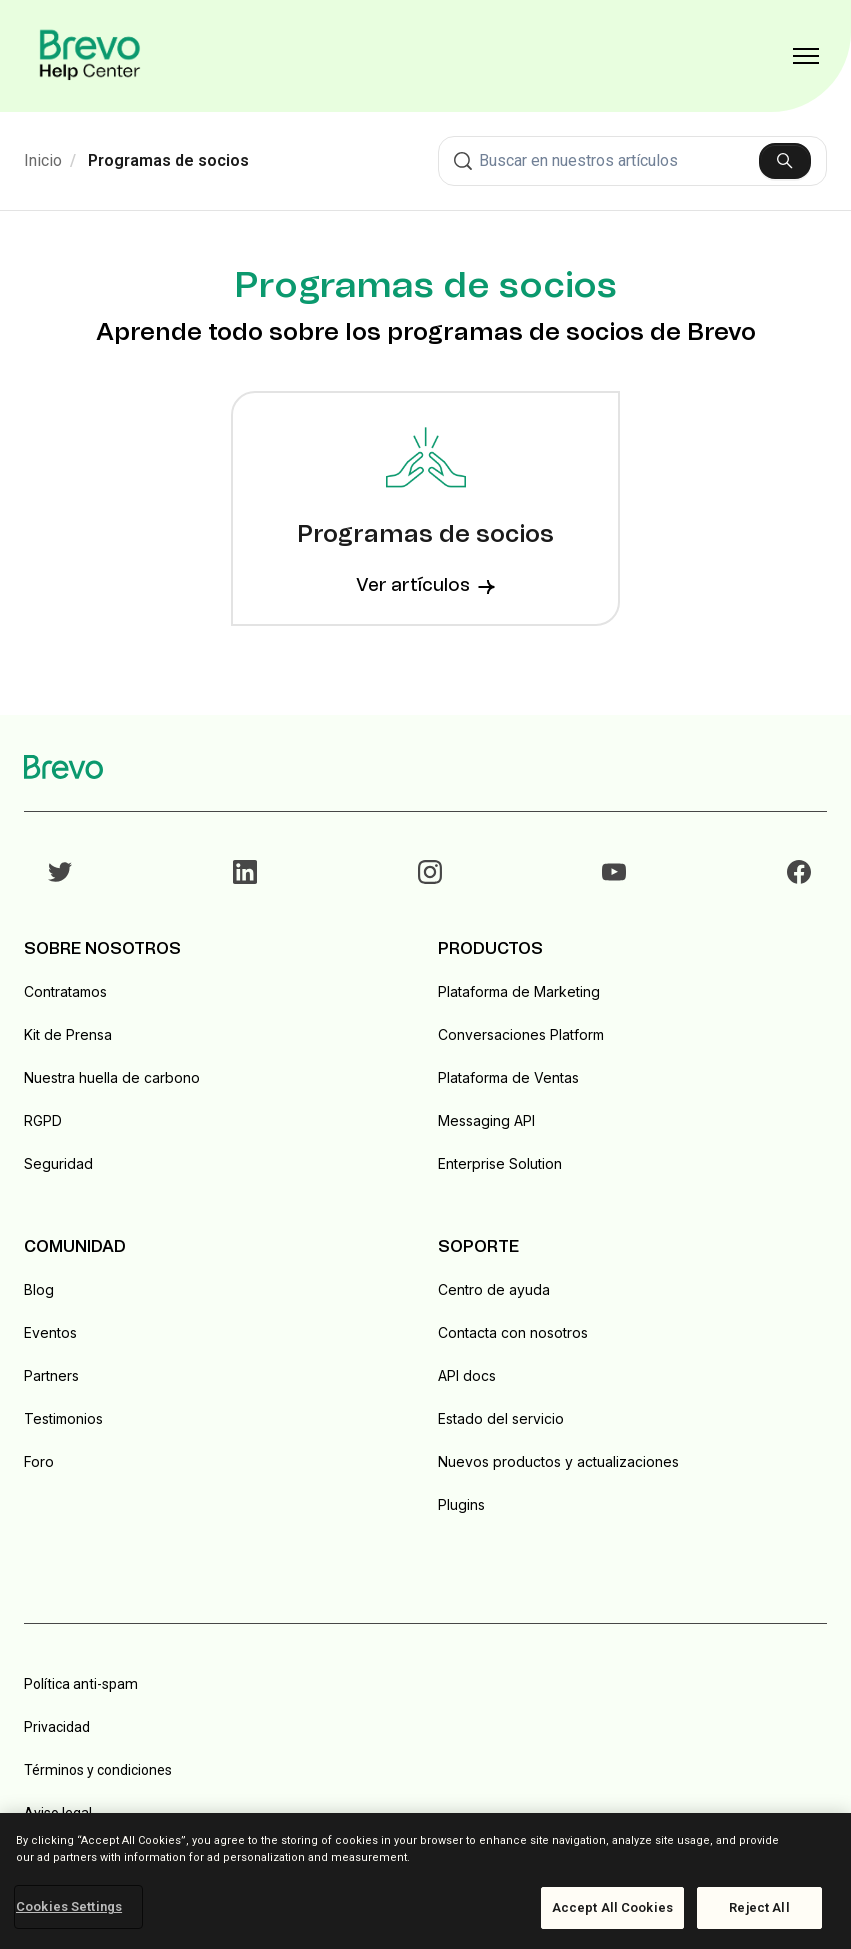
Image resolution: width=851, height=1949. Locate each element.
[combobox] (633, 161)
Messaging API (486, 1120)
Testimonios (63, 1418)
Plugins (461, 1504)
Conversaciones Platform (521, 1034)
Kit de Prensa (68, 1034)
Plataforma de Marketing (519, 991)
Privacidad (57, 1727)
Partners (51, 1375)
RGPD (43, 1120)
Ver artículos (425, 586)
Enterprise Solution (500, 1163)
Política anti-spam (81, 1684)
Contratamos (65, 991)
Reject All (759, 1907)
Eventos (50, 1332)
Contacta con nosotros (513, 1332)
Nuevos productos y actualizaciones (558, 1461)
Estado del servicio (501, 1418)
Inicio (43, 160)
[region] (425, 1881)
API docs (467, 1375)
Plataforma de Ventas (508, 1077)
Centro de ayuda (494, 1289)
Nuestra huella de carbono (112, 1077)
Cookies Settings (69, 1906)
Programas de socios (168, 160)
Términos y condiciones (98, 1770)
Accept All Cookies (612, 1907)
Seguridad (58, 1163)
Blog (39, 1289)
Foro (39, 1461)
